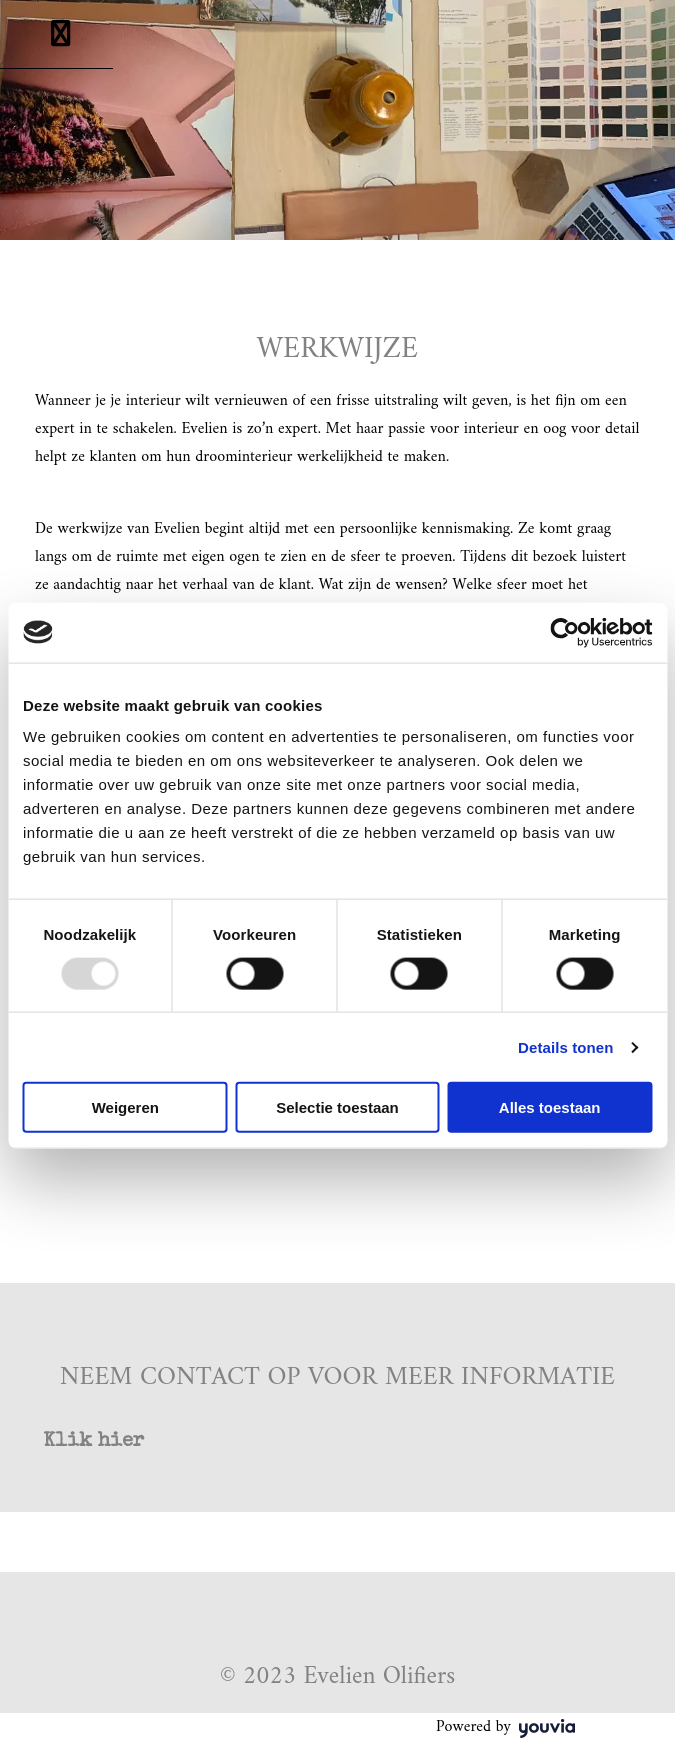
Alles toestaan (550, 1107)
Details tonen (565, 1046)
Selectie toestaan (337, 1107)
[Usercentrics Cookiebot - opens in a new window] (564, 632)
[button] (93, 1442)
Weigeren (125, 1107)
